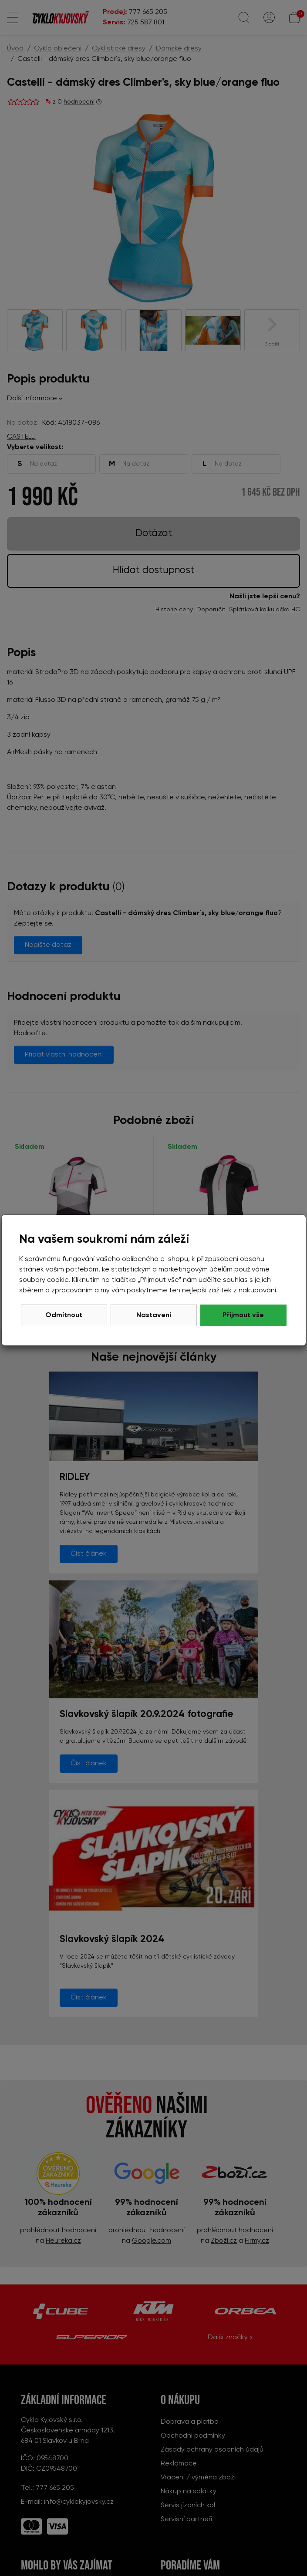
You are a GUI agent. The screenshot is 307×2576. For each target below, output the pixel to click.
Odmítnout (63, 1315)
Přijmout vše (243, 1315)
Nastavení (153, 1315)
